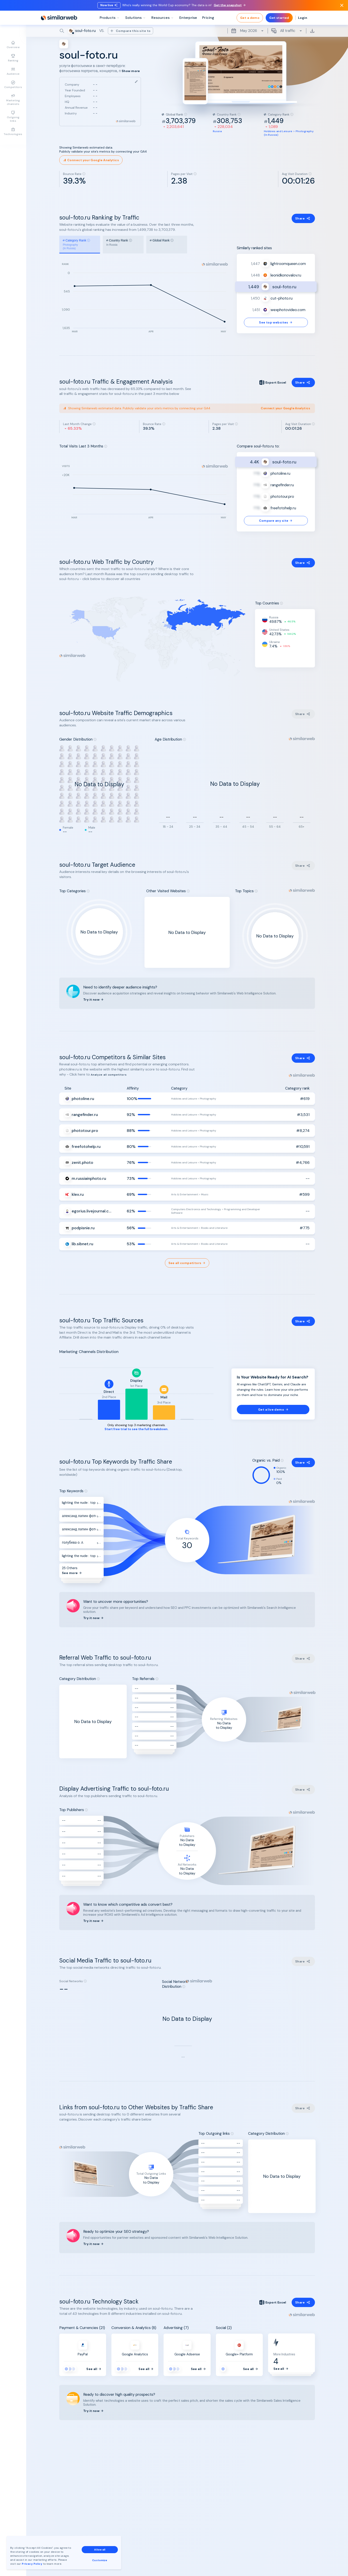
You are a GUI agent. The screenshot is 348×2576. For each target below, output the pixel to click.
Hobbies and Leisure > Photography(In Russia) (289, 133)
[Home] (59, 17)
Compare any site (276, 521)
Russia (217, 131)
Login (302, 18)
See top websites (276, 322)
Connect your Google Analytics (285, 408)
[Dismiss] (341, 5)
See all (94, 2369)
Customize (99, 2560)
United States (279, 630)
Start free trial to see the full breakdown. (136, 1429)
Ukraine (274, 642)
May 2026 (247, 30)
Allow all (99, 2549)
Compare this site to (130, 31)
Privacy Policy (32, 2564)
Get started (279, 18)
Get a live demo (273, 1410)
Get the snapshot (229, 5)
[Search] (187, 31)
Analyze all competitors (109, 1074)
